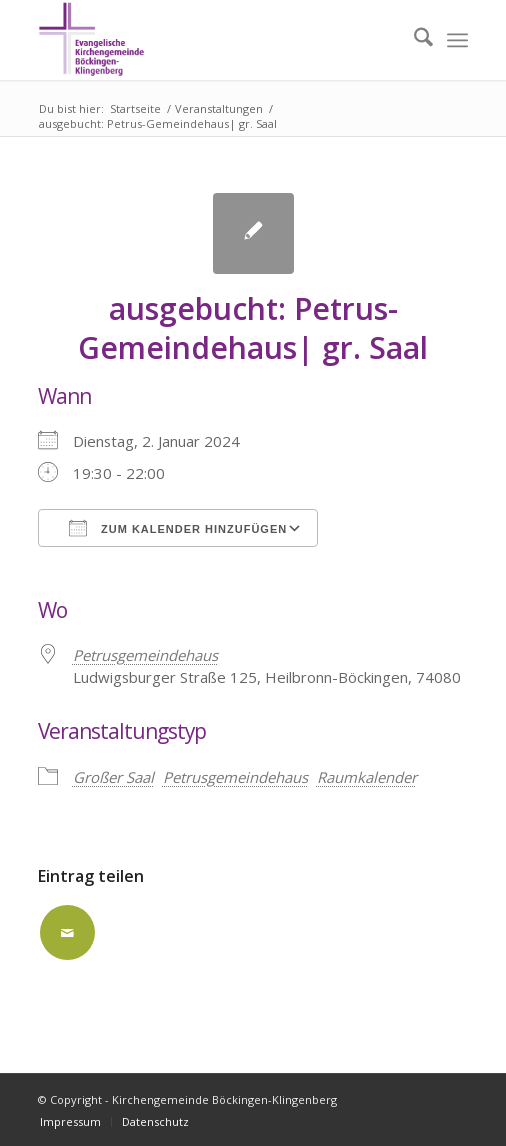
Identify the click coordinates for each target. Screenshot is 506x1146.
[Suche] (413, 40)
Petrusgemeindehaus (235, 777)
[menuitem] (413, 40)
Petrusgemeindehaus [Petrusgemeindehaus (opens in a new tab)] (145, 655)
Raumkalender (367, 777)
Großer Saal (113, 777)
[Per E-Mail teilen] (67, 932)
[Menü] (457, 40)
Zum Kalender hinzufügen (178, 528)
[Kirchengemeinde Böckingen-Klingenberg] (210, 40)
